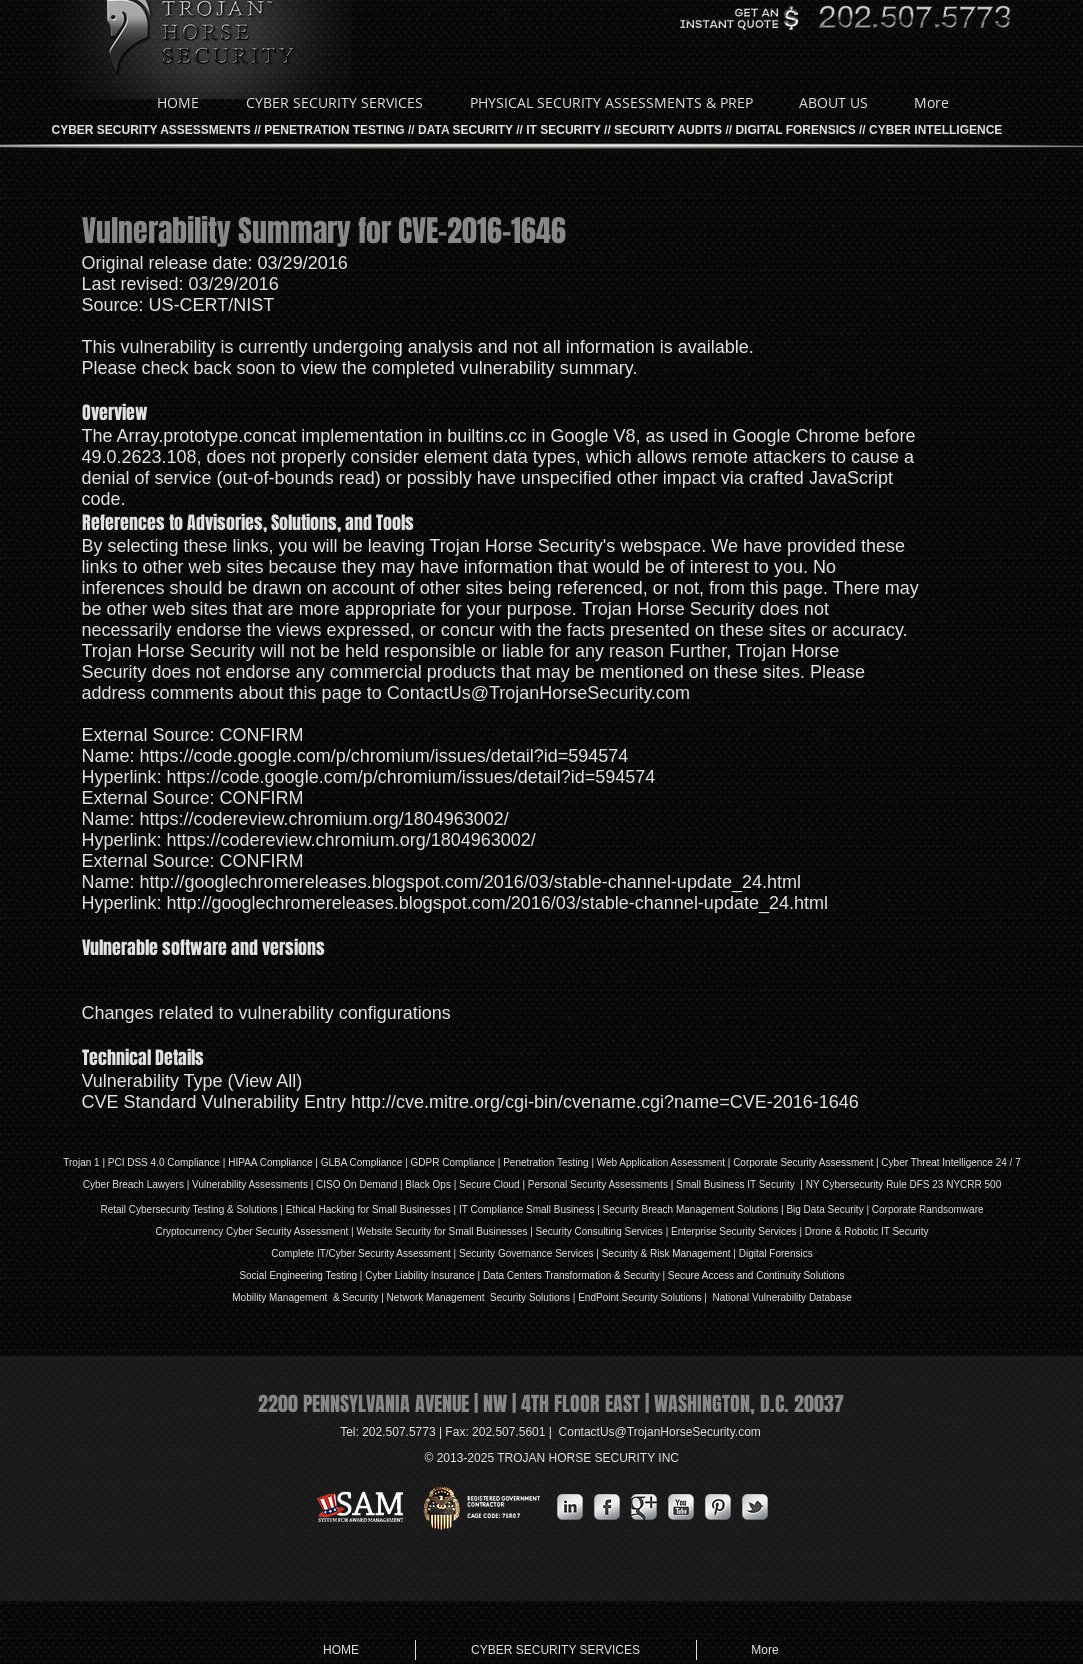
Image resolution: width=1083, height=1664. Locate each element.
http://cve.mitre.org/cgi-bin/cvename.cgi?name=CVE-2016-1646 (605, 1102)
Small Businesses (410, 1209)
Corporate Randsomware (928, 1209)
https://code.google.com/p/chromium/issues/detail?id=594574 (384, 756)
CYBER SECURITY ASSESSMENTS (151, 130)
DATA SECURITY (465, 130)
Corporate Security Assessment (803, 1162)
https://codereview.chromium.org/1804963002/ (324, 819)
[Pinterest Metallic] (718, 1507)
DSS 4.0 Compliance (172, 1162)
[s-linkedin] (570, 1507)
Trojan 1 (81, 1162)
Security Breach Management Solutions (691, 1209)
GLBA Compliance (362, 1162)
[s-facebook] (607, 1507)
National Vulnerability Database (781, 1297)
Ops (442, 1184)
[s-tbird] (755, 1507)
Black (417, 1184)
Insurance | (455, 1275)
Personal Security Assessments (598, 1184)
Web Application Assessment (661, 1162)
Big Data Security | (828, 1209)
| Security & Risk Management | (665, 1253)
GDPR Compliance (453, 1162)
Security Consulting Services (599, 1231)
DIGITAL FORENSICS (795, 130)
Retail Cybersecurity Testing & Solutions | (192, 1209)
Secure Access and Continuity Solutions (756, 1275)
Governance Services (544, 1253)
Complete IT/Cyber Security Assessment (361, 1253)
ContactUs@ (660, 1432)
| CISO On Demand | (356, 1184)
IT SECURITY (563, 130)
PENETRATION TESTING (334, 130)
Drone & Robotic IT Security (865, 1231)
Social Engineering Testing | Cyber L (319, 1275)
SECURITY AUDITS (668, 130)
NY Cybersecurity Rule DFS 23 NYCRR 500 (903, 1184)
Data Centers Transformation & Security (573, 1275)
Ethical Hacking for (327, 1209)
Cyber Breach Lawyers (133, 1184)
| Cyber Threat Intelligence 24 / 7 (947, 1162)
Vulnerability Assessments (250, 1184)
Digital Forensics (776, 1253)
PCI (116, 1162)
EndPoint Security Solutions (639, 1297)
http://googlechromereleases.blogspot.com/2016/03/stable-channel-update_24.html (470, 882)
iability (414, 1275)
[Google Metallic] (644, 1507)
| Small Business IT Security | (737, 1184)
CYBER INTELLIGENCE (935, 130)
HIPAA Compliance (270, 1162)
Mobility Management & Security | (309, 1297)
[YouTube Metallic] (681, 1507)
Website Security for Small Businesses (441, 1231)
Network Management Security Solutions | (483, 1297)
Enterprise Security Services (734, 1231)
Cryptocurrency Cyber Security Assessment (251, 1231)
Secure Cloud (489, 1184)
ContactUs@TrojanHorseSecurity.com (538, 693)
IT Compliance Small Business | (531, 1209)
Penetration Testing (545, 1162)
